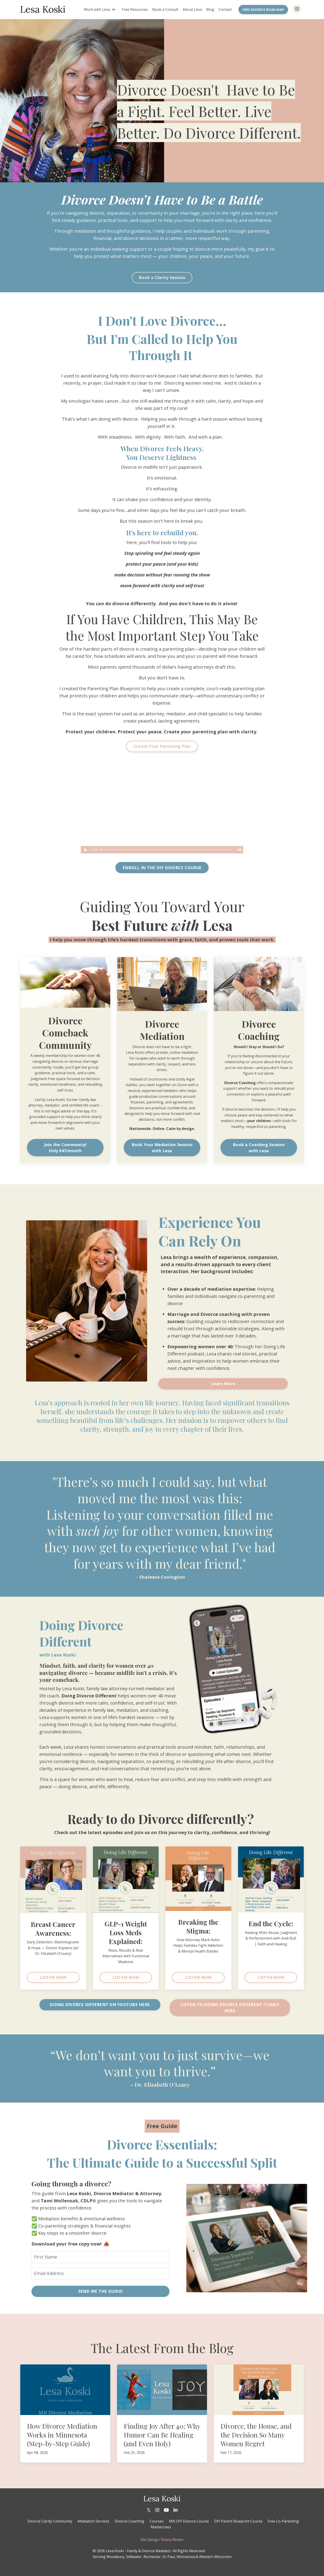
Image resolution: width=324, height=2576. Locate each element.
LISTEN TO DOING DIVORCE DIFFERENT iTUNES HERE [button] (230, 2007)
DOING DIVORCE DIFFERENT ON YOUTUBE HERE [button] (100, 2004)
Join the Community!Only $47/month (65, 1147)
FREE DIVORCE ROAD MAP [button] (263, 9)
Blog (210, 9)
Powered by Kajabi (162, 2564)
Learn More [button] (223, 1383)
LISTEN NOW (53, 1977)
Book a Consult (165, 9)
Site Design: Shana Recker (162, 2539)
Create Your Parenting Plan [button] (162, 746)
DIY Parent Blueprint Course (238, 2521)
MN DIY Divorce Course (189, 2521)
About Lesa (192, 9)
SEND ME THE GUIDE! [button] (100, 2291)
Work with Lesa (99, 9)
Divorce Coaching (129, 2521)
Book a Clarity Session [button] (162, 277)
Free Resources (135, 9)
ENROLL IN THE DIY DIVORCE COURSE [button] (162, 867)
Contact (225, 9)
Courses (157, 2521)
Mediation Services (93, 2521)
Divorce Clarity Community (49, 2521)
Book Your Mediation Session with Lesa (162, 1147)
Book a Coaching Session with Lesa (259, 1147)
